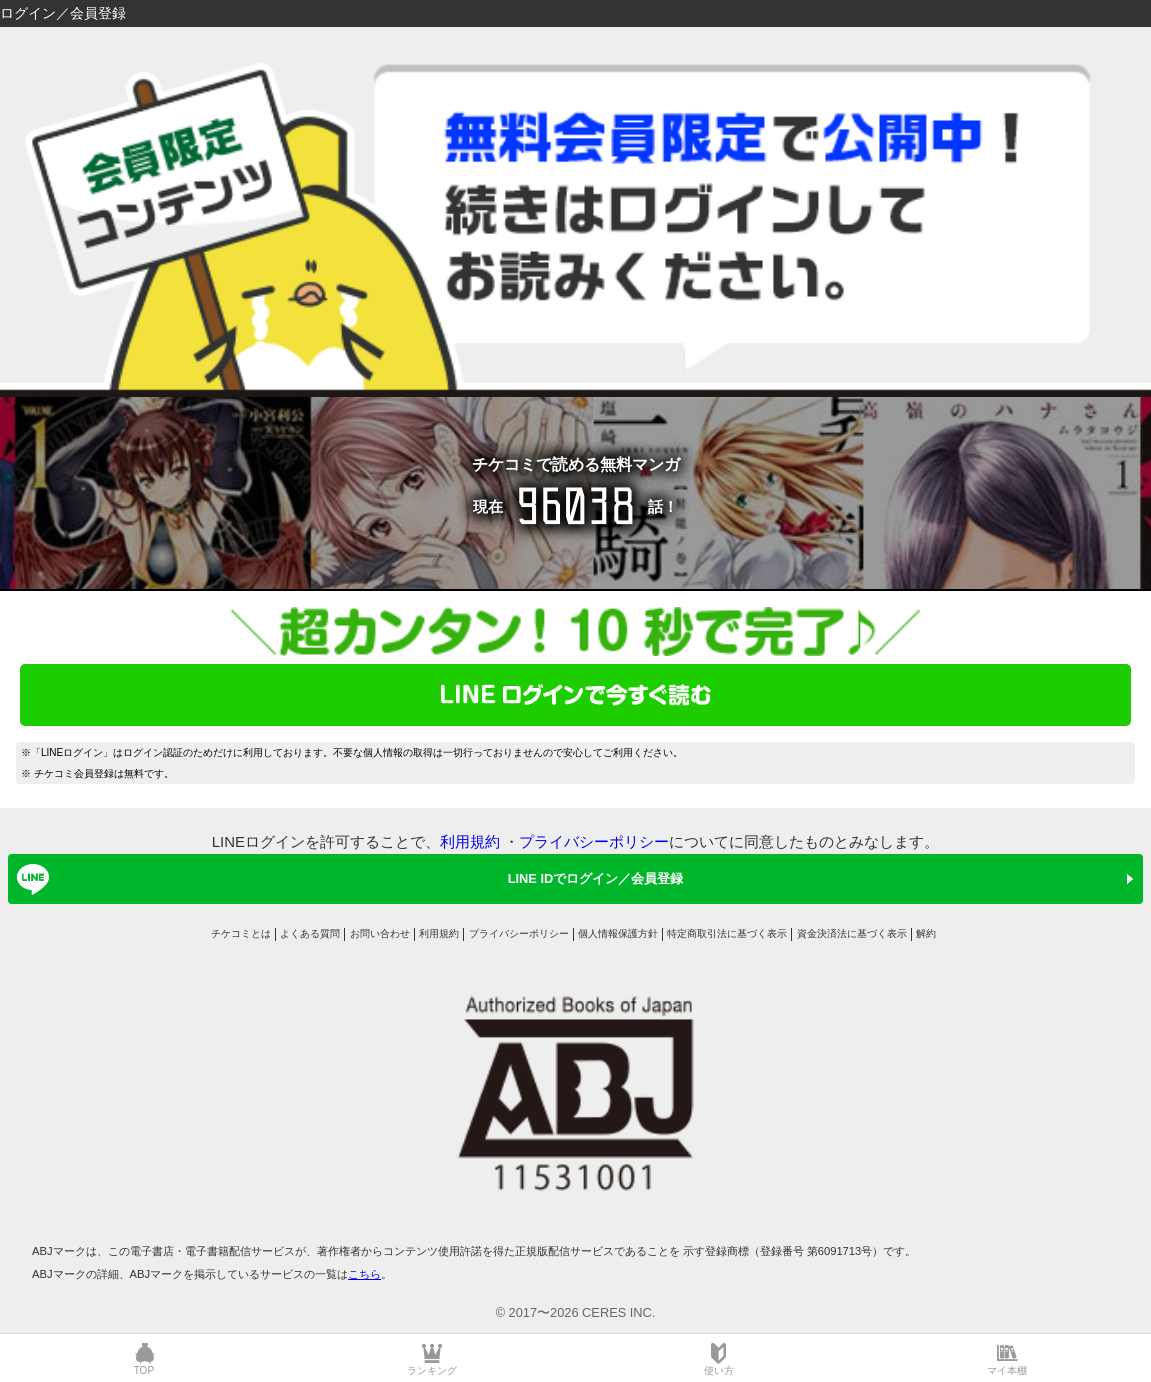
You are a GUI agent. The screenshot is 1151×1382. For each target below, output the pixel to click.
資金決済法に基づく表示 (852, 933)
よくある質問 (310, 933)
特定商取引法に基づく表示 (727, 933)
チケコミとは (241, 933)
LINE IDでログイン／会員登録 (346, 879)
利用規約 (470, 841)
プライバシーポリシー (594, 841)
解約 (926, 933)
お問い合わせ (380, 933)
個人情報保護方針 (618, 933)
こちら (364, 1274)
